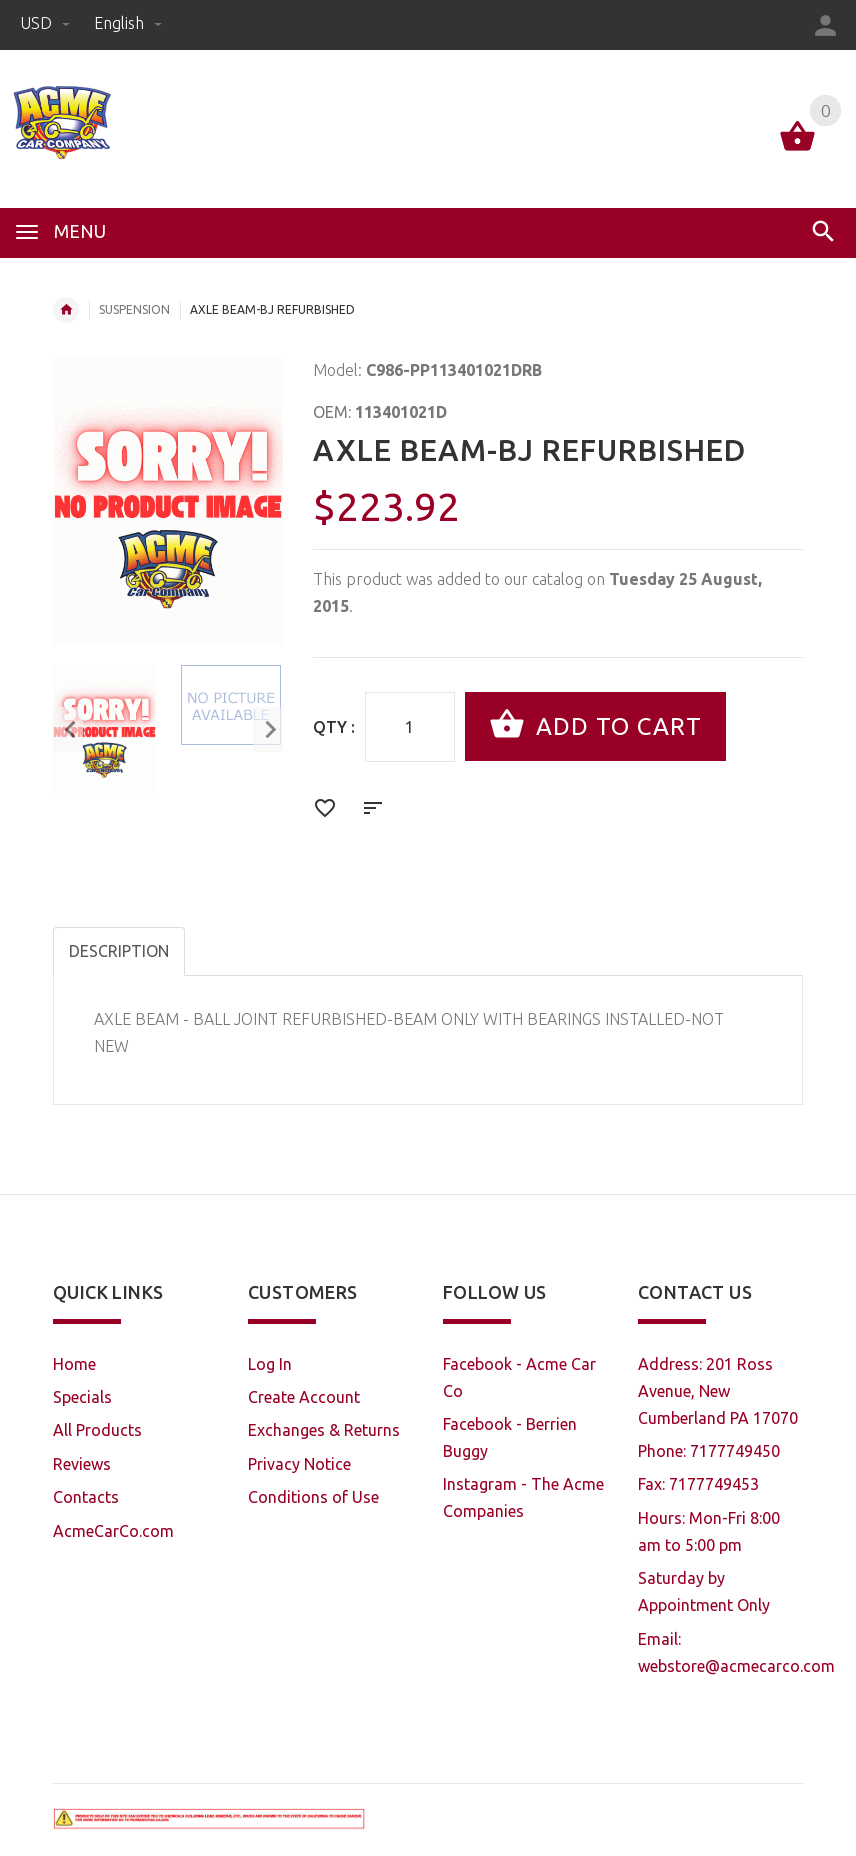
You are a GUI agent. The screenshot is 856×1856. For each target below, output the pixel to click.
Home (66, 310)
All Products (97, 1430)
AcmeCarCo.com (113, 1531)
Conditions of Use (313, 1497)
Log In (270, 1364)
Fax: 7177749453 (698, 1484)
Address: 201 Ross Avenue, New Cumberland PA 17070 (718, 1391)
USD (47, 23)
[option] (104, 729)
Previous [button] (68, 729)
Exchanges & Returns (324, 1430)
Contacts (86, 1497)
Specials (82, 1397)
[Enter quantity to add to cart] (410, 727)
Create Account (304, 1397)
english (128, 23)
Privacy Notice (299, 1464)
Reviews (82, 1464)
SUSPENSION (134, 309)
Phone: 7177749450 (709, 1451)
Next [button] (268, 729)
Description (119, 951)
